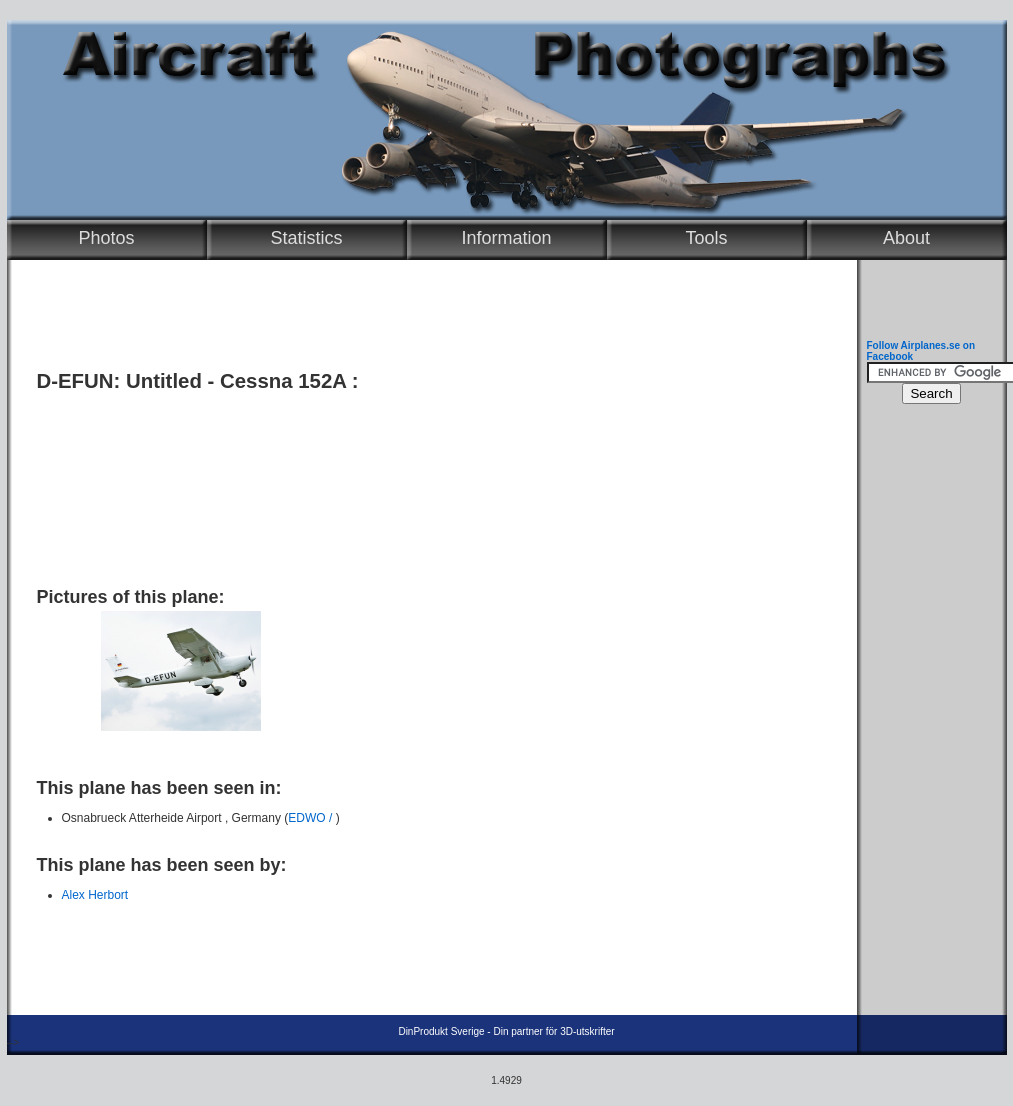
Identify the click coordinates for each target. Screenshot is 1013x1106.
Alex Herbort (95, 895)
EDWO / (311, 818)
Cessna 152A (283, 381)
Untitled (164, 381)
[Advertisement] (426, 482)
